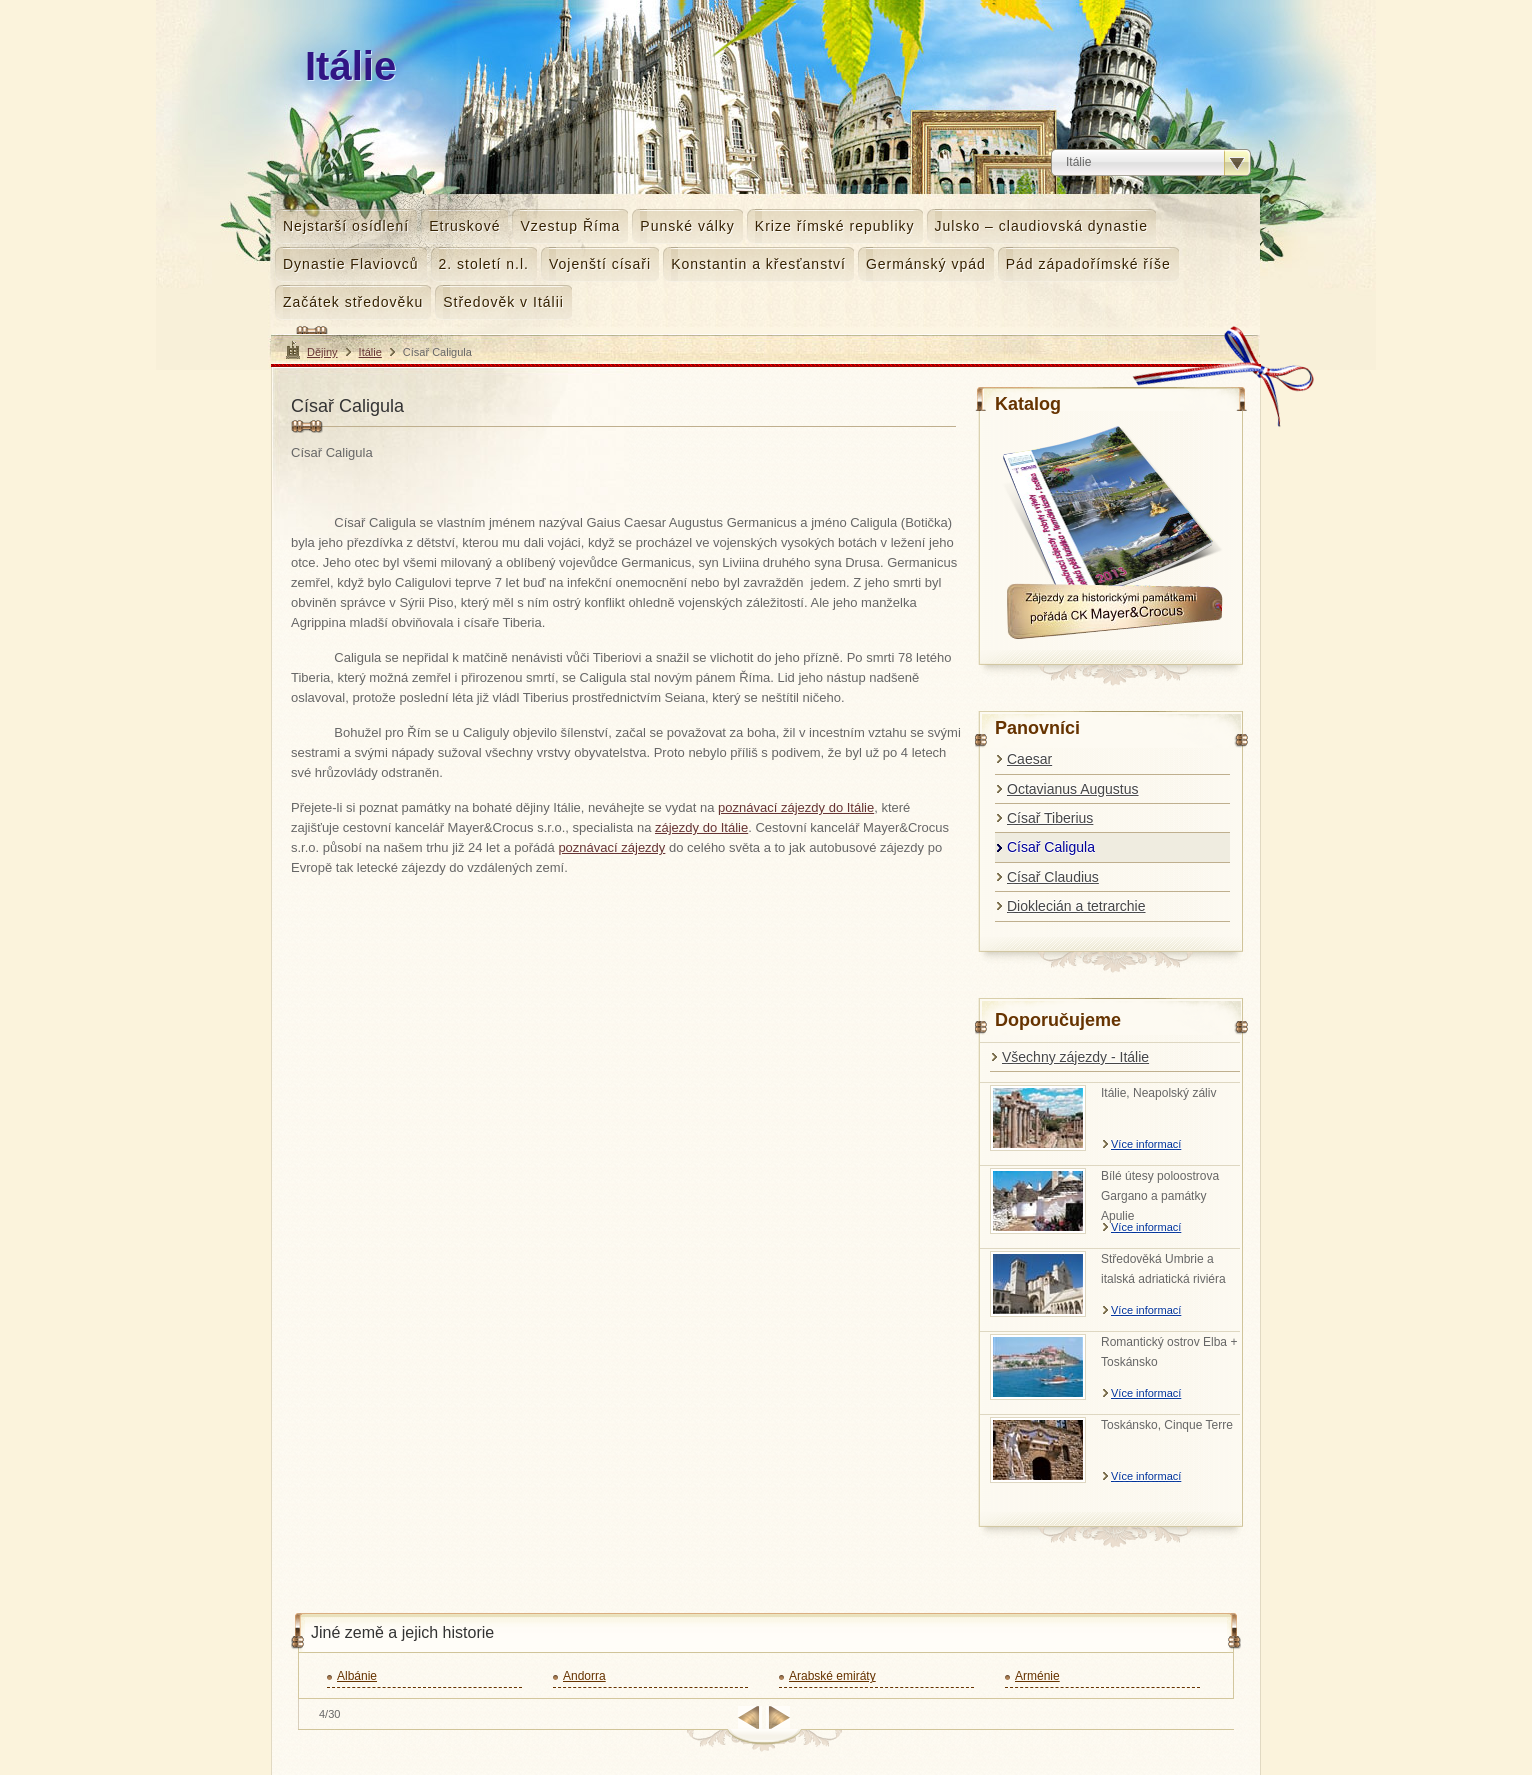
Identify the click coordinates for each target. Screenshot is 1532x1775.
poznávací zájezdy (611, 847)
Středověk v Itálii (503, 302)
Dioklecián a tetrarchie (1076, 906)
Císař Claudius (1053, 877)
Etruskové (464, 226)
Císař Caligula (1051, 847)
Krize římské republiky (835, 226)
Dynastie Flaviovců (351, 264)
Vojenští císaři (600, 264)
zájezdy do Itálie (701, 827)
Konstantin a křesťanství (758, 264)
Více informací (1146, 1144)
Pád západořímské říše (1088, 264)
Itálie (370, 352)
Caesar (1029, 759)
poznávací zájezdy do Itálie (796, 807)
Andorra (584, 1676)
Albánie (357, 1676)
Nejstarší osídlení (346, 226)
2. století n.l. (484, 264)
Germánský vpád (926, 264)
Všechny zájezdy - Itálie (1075, 1057)
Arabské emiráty (832, 1676)
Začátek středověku (353, 302)
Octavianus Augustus (1073, 789)
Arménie (1037, 1676)
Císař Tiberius (1050, 818)
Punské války (687, 226)
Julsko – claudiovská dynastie (1041, 226)
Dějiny (322, 352)
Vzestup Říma (570, 226)
